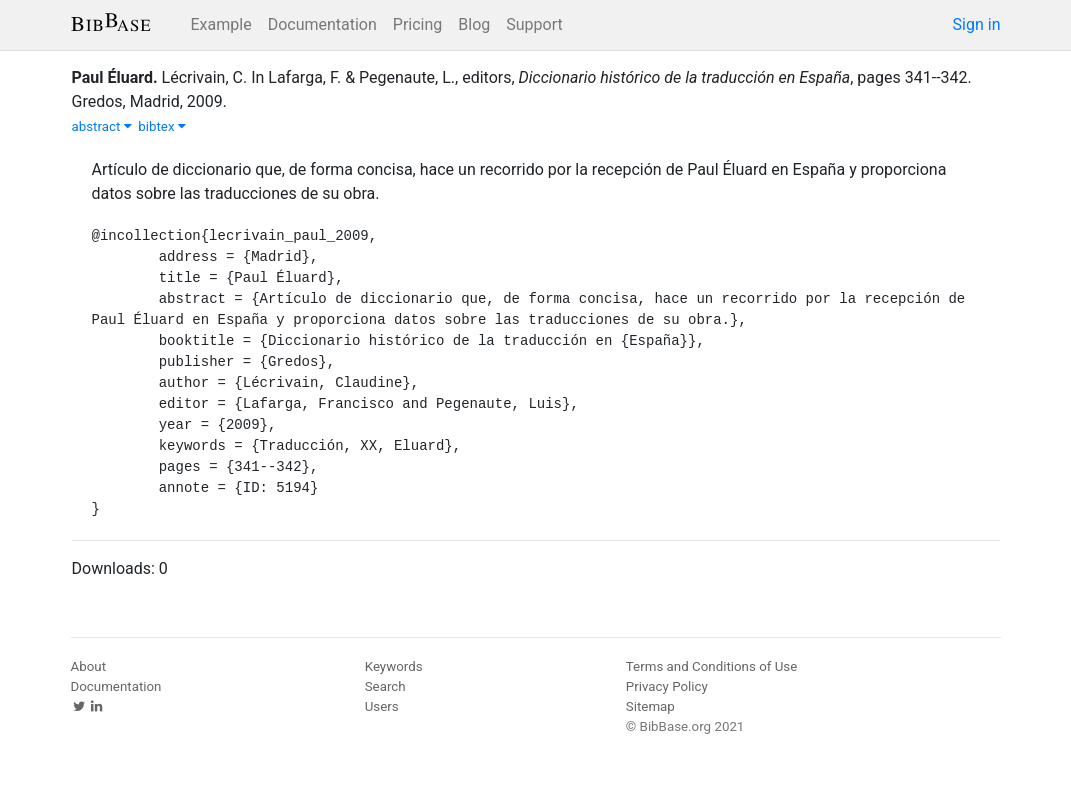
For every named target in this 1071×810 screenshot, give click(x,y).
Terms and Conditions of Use (711, 666)
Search (385, 686)
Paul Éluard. (115, 77)
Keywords (394, 666)
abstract (102, 126)
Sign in (977, 24)
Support (534, 24)
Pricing (418, 24)
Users (382, 706)
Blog (474, 24)
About (89, 666)
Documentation (322, 24)
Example (221, 24)
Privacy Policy (667, 686)
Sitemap (650, 706)
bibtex (162, 126)
